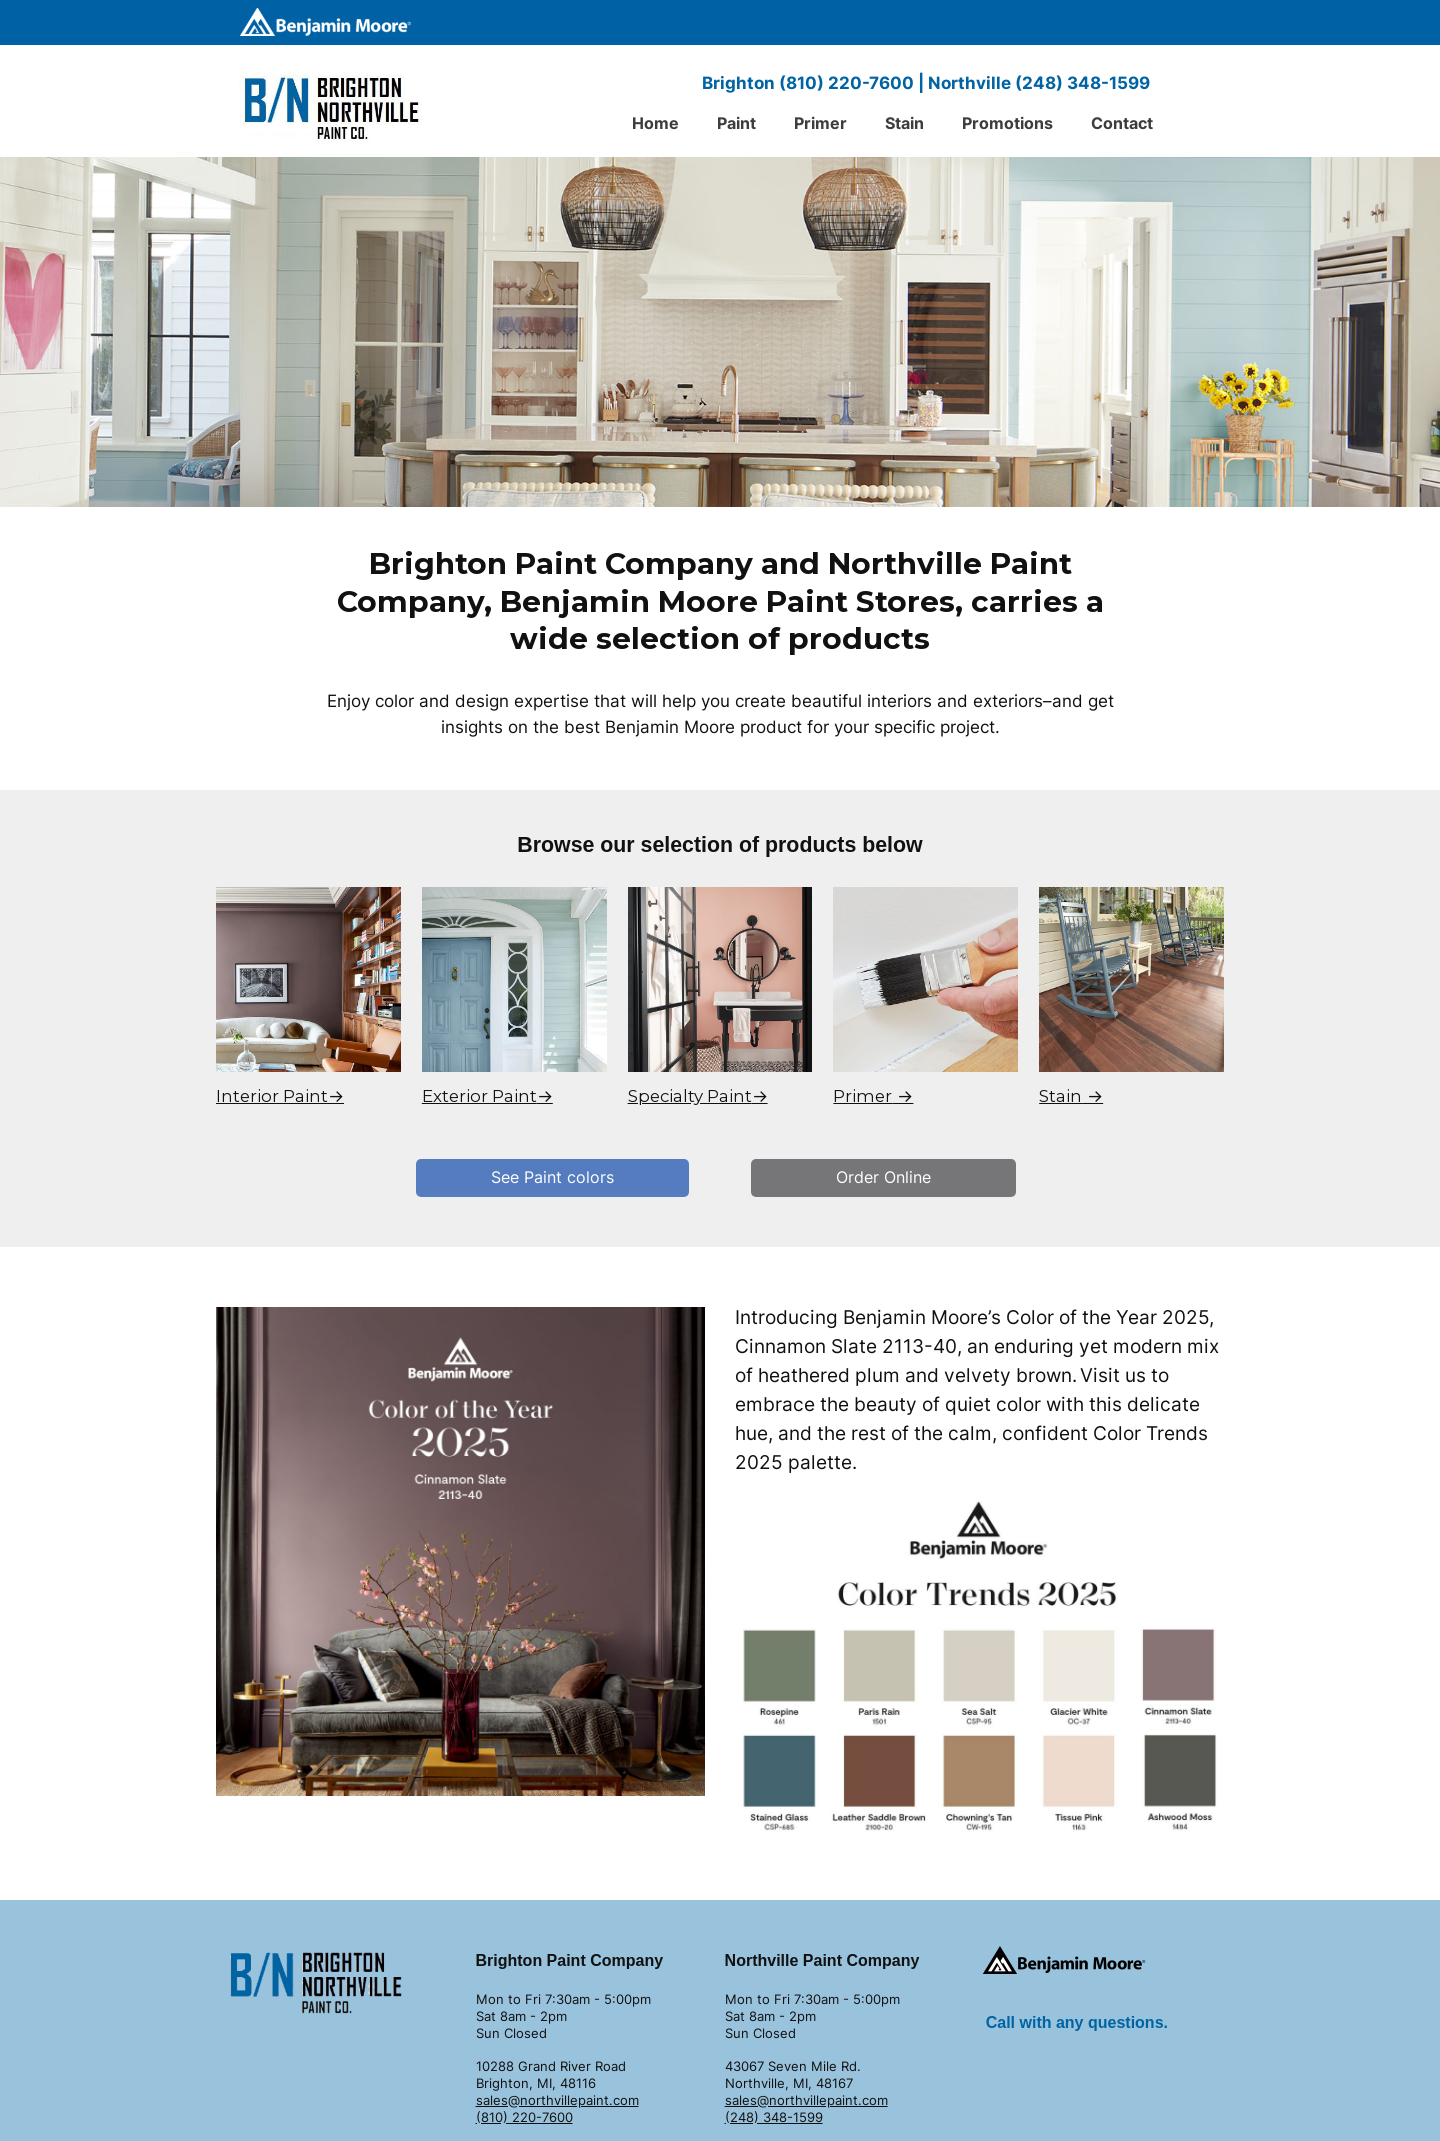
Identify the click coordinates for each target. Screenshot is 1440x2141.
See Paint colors (552, 1177)
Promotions (1007, 123)
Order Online (883, 1177)
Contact (1122, 123)
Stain (904, 123)
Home (655, 123)
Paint (736, 123)
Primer (820, 123)
